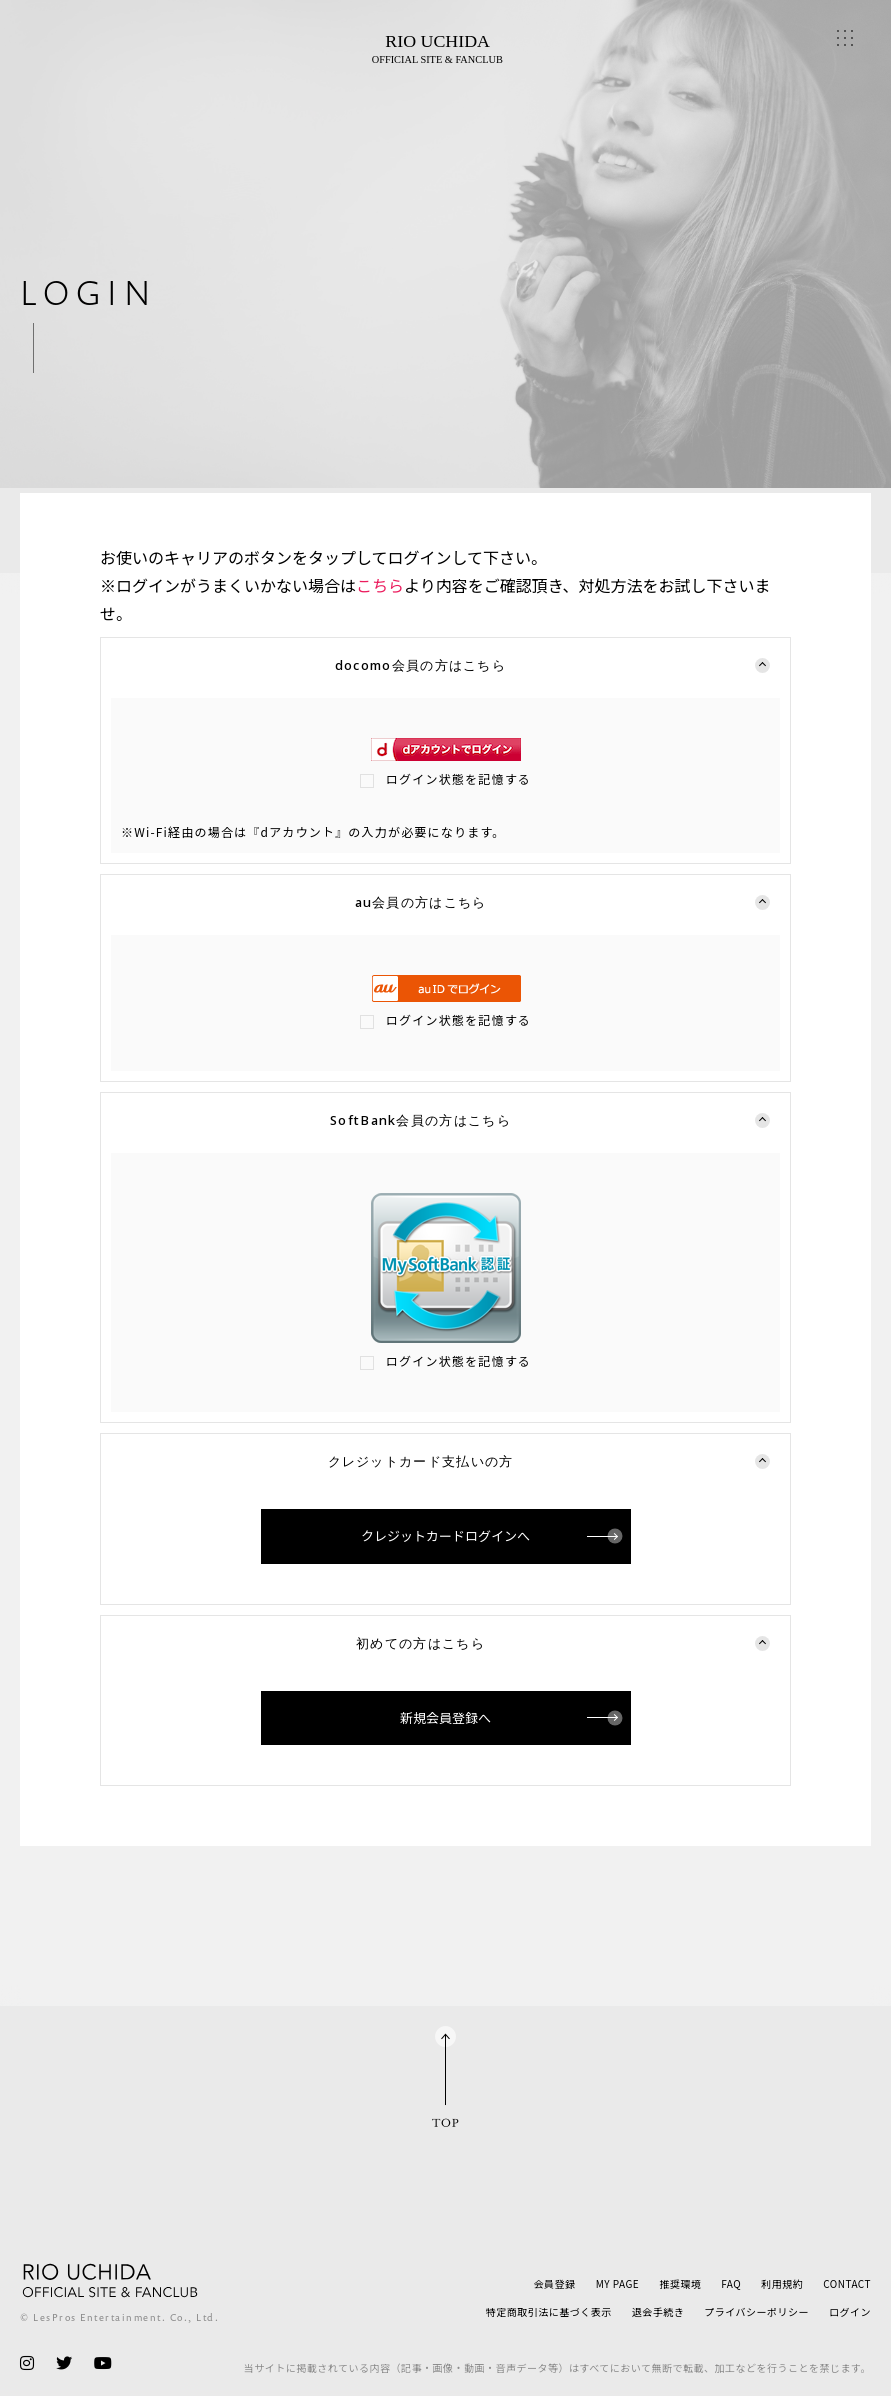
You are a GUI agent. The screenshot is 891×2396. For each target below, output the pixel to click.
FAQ (731, 2283)
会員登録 (555, 2283)
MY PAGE (618, 2283)
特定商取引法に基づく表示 (549, 2311)
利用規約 (782, 2283)
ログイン (850, 2311)
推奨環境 (680, 2283)
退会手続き (658, 2311)
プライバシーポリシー (756, 2311)
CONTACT (847, 2283)
